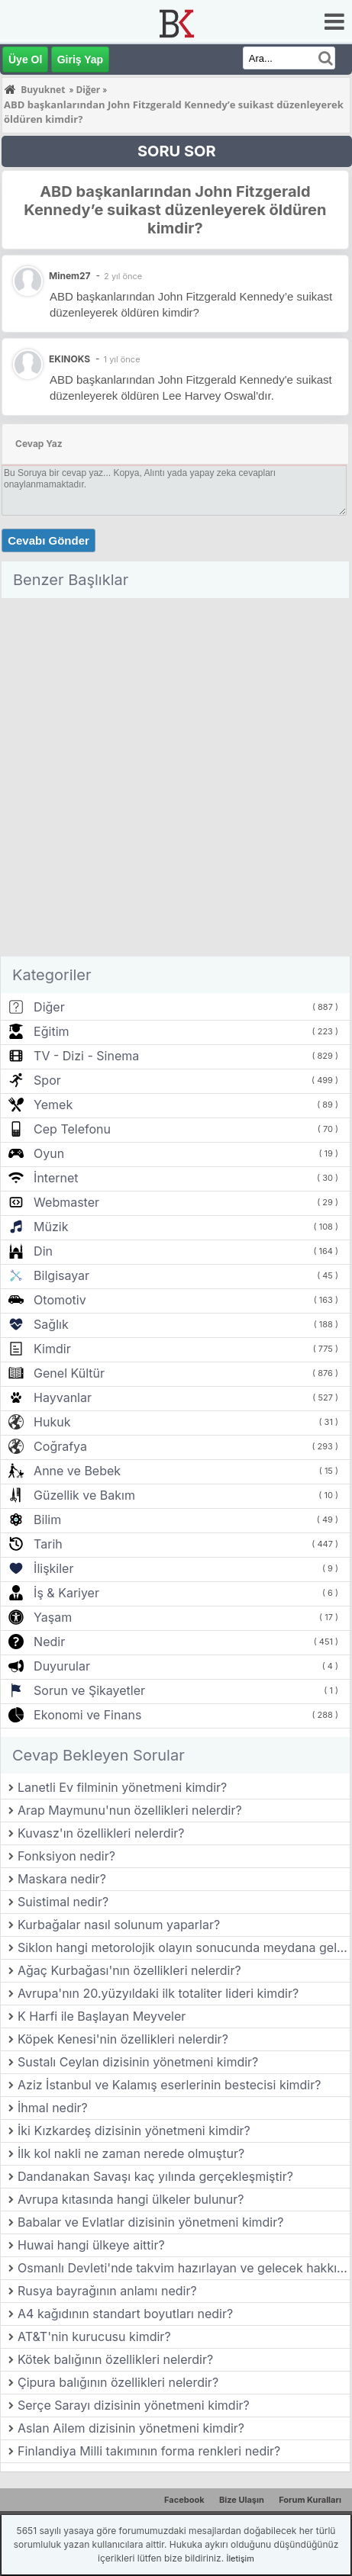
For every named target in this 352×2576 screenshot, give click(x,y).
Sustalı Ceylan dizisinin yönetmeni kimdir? (138, 2061)
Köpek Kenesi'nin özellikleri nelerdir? (123, 2039)
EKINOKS (69, 359)
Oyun (49, 1153)
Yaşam (53, 1617)
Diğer (49, 1007)
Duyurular (62, 1666)
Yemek (53, 1104)
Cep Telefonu (72, 1129)
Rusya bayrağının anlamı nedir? (107, 2290)
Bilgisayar (61, 1275)
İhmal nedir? (53, 2107)
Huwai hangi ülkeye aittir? (91, 2245)
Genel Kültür (69, 1373)
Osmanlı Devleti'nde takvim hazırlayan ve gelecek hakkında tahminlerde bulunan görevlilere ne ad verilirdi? (184, 2267)
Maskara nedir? (62, 1878)
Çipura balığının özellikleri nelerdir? (118, 2382)
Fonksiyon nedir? (66, 1856)
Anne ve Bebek (77, 1470)
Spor (47, 1080)
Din (43, 1251)
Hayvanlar (63, 1397)
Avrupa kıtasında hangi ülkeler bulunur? (131, 2199)
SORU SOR (176, 151)
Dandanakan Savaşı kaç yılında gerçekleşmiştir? (155, 2176)
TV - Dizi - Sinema (86, 1055)
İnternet (56, 1177)
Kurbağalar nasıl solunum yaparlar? (119, 1924)
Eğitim (51, 1031)
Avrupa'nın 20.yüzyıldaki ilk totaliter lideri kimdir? (158, 1993)
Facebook (184, 2499)
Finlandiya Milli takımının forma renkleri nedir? (149, 2451)
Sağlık (51, 1324)
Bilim (47, 1519)
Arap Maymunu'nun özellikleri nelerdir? (130, 1810)
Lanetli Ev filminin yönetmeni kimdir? (122, 1787)
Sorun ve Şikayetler (89, 1690)
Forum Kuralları (310, 2499)
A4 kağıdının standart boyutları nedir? (125, 2313)
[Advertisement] (176, 780)
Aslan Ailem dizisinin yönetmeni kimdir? (131, 2428)
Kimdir (52, 1348)
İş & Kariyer (66, 1592)
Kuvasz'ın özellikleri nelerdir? (101, 1833)
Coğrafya (60, 1446)
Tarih (48, 1544)
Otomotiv (60, 1299)
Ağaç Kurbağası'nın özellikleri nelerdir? (129, 1970)
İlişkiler (53, 1568)
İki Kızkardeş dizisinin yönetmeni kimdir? (134, 2130)
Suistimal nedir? (63, 1901)
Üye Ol (25, 59)
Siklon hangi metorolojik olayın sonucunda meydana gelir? (184, 1947)
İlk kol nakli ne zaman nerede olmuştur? (131, 2153)
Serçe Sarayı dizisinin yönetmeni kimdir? (134, 2405)
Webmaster (66, 1202)
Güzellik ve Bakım (84, 1495)
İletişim (240, 2558)
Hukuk (52, 1422)
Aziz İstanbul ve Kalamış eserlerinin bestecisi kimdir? (169, 2084)
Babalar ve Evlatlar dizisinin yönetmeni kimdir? (150, 2222)
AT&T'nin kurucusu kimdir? (94, 2336)
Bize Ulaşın (241, 2499)
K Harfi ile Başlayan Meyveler (102, 2016)
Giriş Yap (80, 59)
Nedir (49, 1641)
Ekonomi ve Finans (87, 1714)
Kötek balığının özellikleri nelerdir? (115, 2359)
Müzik (51, 1226)
